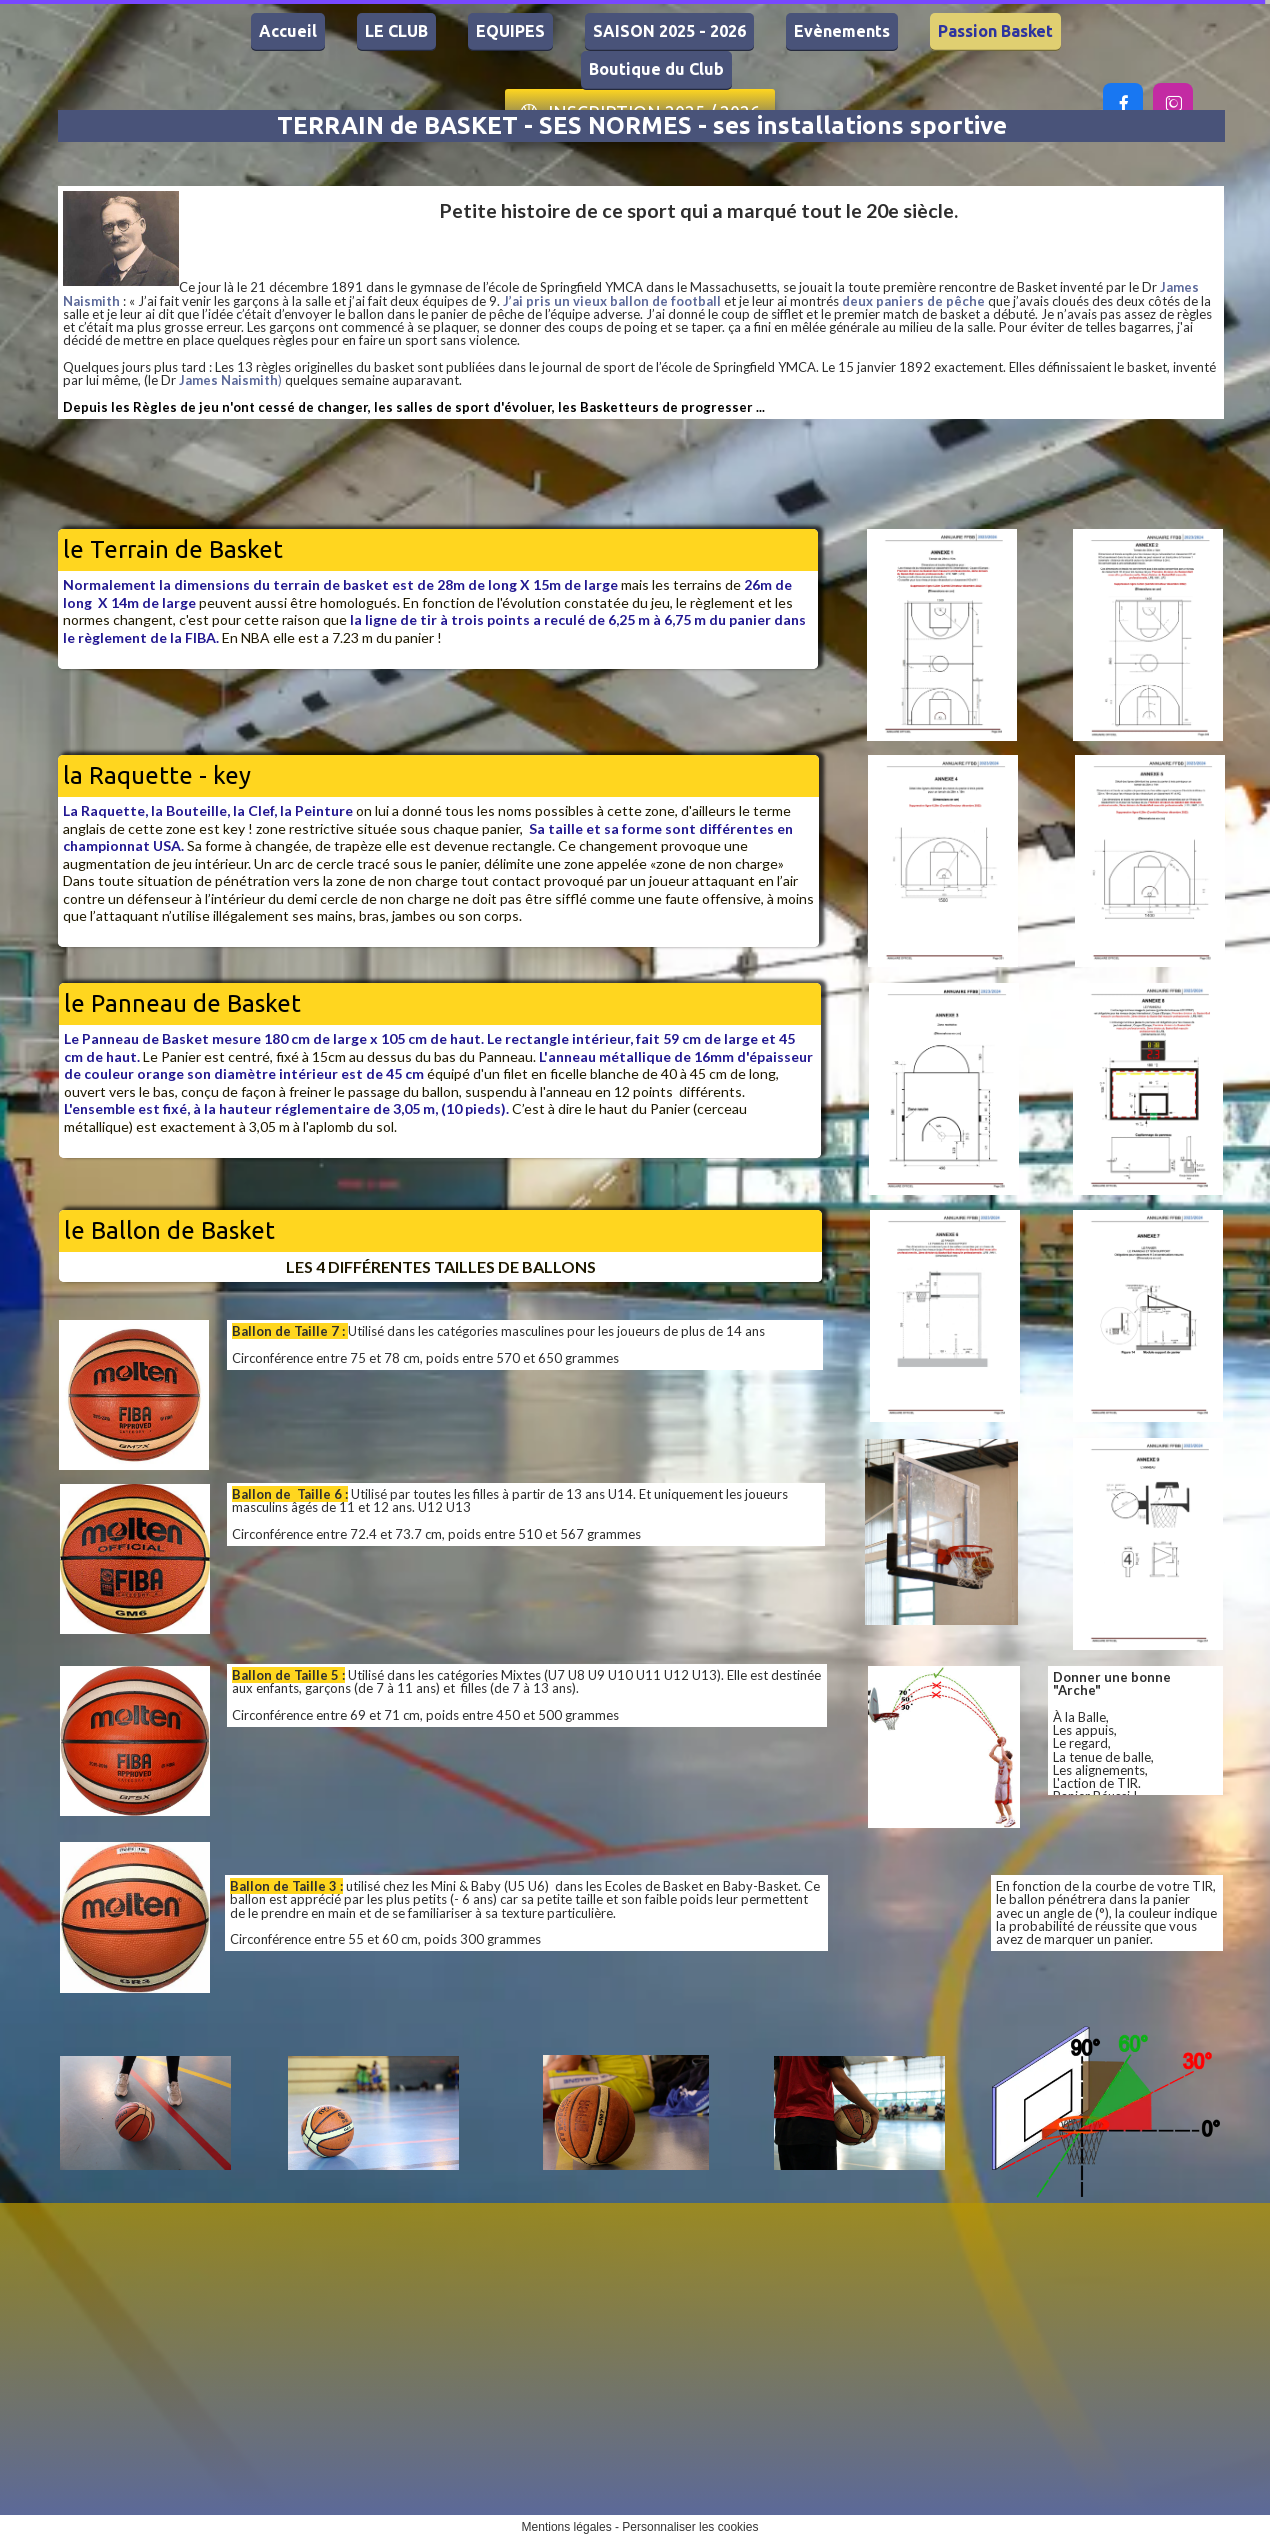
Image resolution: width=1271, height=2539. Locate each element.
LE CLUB (396, 31)
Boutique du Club (656, 69)
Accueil (288, 31)
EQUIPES (510, 31)
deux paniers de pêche (913, 301)
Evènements (842, 31)
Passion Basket (995, 31)
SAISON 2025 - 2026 (669, 31)
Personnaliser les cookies (690, 2527)
